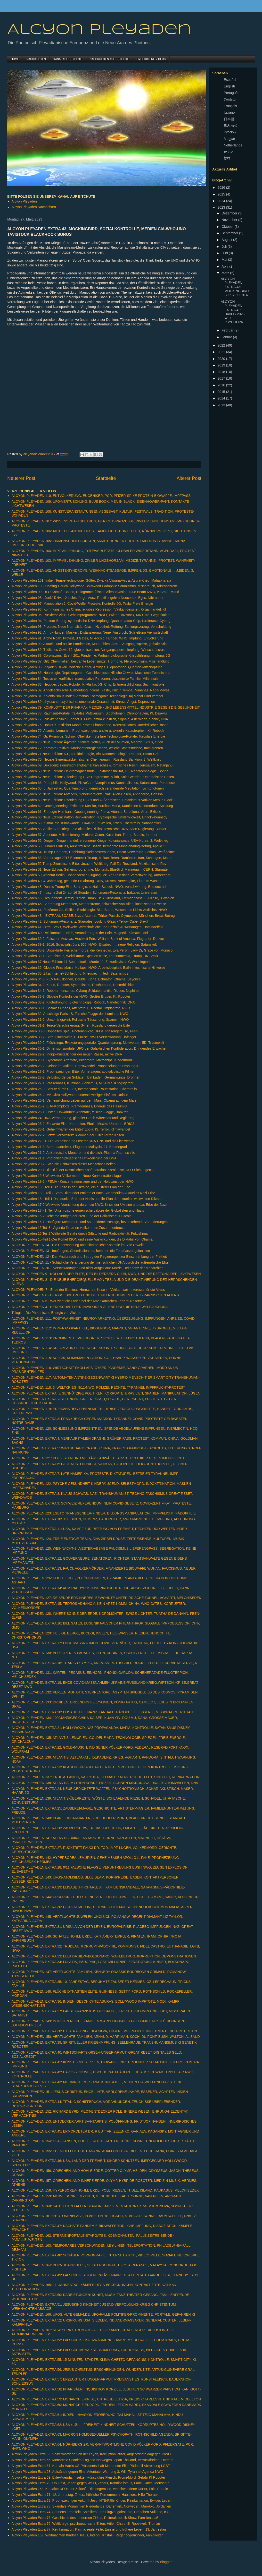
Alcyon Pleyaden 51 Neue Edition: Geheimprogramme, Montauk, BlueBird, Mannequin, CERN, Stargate (90, 869)
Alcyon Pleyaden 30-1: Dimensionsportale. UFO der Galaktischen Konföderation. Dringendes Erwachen (90, 1048)
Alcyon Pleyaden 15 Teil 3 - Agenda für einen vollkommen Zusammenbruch (68, 1228)
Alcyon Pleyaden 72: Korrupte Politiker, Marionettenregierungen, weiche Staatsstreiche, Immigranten (87, 748)
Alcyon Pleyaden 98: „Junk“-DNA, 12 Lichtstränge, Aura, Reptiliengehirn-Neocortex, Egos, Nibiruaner (88, 598)
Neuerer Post (21, 478)
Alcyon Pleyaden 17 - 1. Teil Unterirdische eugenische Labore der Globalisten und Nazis (78, 1210)
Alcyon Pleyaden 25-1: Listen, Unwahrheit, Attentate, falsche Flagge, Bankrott (70, 1112)
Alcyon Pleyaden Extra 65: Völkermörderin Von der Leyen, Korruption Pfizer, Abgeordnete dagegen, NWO (91, 2454)
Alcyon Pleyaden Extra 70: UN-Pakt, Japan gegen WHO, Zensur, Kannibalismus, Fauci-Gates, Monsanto (91, 2483)
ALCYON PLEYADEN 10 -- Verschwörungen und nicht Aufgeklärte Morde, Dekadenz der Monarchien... (89, 1268)
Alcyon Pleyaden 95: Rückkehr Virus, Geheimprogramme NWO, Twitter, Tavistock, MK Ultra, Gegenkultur (91, 615)
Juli (224, 246)
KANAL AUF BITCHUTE (67, 59)
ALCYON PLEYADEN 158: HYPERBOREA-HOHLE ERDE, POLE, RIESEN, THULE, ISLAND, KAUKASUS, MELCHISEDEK (105, 2190)
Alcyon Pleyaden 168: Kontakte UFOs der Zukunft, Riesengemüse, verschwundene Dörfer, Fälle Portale (90, 2489)
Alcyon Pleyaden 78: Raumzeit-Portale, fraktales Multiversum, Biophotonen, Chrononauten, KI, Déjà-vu (89, 713)
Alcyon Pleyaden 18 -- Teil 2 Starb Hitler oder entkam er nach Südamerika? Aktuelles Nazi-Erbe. (84, 1193)
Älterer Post (189, 478)
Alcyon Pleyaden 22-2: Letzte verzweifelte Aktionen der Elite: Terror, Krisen (68, 1135)
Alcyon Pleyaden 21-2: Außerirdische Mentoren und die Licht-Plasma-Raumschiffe (73, 1153)
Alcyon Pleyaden (99, 30)
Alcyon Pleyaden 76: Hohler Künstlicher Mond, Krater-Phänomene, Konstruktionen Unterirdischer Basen (90, 725)
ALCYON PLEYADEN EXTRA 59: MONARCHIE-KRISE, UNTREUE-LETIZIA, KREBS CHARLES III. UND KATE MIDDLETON (106, 2399)
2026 (222, 187)
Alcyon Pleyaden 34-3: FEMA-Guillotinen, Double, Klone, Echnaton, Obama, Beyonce (76, 979)
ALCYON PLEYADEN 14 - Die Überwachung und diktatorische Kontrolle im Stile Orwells (78, 1245)
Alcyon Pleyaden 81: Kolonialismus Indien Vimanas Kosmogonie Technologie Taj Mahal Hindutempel (87, 696)
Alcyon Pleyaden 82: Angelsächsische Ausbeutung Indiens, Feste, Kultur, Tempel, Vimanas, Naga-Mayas (91, 690)
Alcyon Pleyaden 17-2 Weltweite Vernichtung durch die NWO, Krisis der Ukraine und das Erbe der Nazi (89, 1205)
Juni (225, 253)
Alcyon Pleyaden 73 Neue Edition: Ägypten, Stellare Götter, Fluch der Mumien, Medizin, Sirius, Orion (87, 742)
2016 (222, 385)
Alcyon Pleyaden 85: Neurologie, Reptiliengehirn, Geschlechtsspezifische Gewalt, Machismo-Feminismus (91, 673)
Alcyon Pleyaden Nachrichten (34, 207)
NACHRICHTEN (36, 59)
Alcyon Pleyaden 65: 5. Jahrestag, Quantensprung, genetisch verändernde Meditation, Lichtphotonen (88, 788)
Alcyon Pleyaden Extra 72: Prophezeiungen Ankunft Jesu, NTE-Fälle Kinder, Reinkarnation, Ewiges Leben (91, 2500)
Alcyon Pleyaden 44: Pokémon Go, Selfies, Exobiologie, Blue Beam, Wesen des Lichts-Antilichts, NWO (89, 910)
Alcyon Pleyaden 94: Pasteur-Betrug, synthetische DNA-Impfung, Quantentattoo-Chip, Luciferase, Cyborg (91, 621)
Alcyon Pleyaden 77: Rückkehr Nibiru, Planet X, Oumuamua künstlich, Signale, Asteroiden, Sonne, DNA (90, 719)
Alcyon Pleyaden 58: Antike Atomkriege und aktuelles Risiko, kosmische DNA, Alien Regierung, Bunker (89, 829)
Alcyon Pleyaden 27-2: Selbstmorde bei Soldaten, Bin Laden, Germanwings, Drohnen (76, 1077)
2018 (222, 372)
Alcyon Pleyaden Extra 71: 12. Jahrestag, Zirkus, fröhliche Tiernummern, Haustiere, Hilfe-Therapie (85, 2495)
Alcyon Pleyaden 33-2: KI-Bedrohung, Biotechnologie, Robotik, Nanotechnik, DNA (73, 1002)
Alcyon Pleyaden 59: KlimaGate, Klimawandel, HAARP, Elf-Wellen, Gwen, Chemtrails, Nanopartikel (86, 823)
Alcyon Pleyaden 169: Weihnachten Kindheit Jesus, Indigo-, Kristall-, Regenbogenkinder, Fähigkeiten (88, 2535)
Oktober (228, 227)
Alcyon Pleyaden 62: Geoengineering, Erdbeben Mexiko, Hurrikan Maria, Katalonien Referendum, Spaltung (92, 806)
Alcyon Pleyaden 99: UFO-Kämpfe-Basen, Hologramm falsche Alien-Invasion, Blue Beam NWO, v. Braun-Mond (95, 592)
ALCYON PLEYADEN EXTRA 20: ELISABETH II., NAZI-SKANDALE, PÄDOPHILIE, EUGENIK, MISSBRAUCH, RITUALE (103, 1712)
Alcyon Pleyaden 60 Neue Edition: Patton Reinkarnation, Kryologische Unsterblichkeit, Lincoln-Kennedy (89, 817)
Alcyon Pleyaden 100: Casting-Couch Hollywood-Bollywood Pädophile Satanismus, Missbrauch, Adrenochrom (94, 586)
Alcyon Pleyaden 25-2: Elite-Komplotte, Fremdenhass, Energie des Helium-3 (69, 1106)
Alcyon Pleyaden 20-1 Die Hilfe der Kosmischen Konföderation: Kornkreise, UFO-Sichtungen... (83, 1170)
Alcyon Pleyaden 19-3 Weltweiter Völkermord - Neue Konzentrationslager (67, 1176)
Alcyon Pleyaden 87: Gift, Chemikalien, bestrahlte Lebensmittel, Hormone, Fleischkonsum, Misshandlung (91, 661)
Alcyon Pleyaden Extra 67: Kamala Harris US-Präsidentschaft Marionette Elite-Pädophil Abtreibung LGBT (91, 2466)
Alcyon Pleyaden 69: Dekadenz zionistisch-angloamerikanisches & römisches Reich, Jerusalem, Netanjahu (92, 765)
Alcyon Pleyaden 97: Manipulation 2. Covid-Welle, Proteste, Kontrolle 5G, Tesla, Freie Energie (82, 603)
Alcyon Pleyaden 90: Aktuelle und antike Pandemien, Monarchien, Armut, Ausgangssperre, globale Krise (90, 644)
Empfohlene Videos (151, 59)
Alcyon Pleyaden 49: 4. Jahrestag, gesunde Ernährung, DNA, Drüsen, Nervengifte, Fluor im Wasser (87, 881)
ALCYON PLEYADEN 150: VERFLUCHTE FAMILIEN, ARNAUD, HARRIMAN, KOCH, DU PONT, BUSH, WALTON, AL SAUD (106, 2037)
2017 (222, 378)
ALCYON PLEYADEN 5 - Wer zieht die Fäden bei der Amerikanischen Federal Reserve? (78, 1301)
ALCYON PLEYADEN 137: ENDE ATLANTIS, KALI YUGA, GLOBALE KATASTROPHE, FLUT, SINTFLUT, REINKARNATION (106, 1777)
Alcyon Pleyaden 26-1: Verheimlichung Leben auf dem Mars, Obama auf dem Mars (74, 1100)
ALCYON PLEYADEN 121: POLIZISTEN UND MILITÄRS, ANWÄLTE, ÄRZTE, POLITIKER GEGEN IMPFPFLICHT (98, 1458)
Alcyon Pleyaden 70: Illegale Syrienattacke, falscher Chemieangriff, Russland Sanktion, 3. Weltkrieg (87, 759)
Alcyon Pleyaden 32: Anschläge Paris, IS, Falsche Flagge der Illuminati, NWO (70, 1014)
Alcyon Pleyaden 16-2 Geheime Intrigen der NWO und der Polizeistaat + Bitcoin (72, 1216)
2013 (222, 405)
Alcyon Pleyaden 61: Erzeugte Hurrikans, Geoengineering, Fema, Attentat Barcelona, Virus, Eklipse (86, 812)
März (225, 273)
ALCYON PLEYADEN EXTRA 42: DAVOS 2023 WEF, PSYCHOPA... (233, 312)
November (229, 220)
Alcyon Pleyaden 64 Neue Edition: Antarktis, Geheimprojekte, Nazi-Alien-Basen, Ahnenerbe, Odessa (87, 794)
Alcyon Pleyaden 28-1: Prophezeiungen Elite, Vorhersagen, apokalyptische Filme (73, 1071)
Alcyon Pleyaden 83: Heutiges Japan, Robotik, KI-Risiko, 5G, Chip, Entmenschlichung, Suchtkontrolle (88, 684)
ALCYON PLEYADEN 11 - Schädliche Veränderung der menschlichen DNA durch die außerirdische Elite (90, 1262)
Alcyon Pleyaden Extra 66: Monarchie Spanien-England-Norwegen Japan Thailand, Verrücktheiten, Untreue (92, 2460)
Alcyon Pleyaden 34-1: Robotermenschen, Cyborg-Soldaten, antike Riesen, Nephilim (75, 991)
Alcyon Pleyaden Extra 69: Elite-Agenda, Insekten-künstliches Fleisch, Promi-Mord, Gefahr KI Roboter (88, 2477)
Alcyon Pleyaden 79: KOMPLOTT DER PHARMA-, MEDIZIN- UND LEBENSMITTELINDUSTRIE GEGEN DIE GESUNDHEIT (106, 707)
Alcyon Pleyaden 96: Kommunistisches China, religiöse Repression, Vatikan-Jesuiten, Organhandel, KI (89, 609)
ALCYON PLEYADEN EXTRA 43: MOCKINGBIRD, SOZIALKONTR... (236, 287)
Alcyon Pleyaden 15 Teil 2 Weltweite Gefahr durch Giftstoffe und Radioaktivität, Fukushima (80, 1233)
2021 (222, 352)
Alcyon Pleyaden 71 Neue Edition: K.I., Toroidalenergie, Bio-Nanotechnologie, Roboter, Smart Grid (86, 754)
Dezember (229, 213)
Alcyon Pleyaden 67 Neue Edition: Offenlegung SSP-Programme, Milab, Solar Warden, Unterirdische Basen (93, 777)
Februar (227, 330)
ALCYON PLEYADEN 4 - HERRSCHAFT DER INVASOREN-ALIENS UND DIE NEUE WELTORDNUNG (90, 1307)
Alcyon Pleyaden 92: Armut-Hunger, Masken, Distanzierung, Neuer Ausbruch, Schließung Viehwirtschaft (90, 632)
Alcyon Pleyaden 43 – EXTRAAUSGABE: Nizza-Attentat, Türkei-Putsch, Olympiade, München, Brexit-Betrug (93, 916)
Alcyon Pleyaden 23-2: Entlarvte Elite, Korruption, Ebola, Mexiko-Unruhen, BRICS (73, 1124)
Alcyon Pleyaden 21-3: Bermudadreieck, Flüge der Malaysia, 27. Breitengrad (69, 1147)
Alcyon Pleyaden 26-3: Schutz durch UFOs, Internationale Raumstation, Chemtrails (74, 1089)
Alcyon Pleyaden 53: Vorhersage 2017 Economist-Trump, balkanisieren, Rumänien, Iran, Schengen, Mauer (92, 858)
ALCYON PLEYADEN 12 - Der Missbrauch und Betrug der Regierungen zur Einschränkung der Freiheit (89, 1256)
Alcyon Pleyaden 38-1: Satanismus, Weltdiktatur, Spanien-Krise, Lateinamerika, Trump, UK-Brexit (85, 956)
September (230, 233)
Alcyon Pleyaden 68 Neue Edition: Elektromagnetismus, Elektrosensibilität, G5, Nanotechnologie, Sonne (90, 771)
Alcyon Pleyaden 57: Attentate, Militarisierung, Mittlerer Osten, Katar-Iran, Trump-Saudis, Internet (84, 835)
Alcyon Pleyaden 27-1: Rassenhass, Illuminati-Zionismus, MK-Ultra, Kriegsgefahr (73, 1083)
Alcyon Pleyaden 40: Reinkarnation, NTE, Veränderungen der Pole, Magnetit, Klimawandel (80, 933)
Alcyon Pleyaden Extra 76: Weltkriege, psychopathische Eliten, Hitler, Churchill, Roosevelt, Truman (86, 2523)
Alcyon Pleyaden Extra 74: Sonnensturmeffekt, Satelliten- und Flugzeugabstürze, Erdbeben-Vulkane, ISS (91, 2512)
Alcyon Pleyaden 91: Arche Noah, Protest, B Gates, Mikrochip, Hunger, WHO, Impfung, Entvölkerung (88, 638)
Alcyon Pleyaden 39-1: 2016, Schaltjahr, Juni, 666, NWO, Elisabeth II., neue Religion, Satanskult (84, 944)
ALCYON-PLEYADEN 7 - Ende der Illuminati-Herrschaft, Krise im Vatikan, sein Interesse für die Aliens (88, 1290)
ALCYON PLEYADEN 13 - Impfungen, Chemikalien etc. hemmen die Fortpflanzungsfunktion (81, 1251)
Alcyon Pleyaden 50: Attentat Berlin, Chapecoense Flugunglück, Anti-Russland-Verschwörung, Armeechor (91, 875)
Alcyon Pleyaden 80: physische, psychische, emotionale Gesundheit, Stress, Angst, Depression (83, 702)
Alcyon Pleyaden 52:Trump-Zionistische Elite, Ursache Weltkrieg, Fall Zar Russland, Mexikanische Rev (89, 864)
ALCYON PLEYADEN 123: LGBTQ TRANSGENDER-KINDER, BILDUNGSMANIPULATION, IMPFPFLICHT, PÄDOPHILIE (104, 1513)
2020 (222, 359)
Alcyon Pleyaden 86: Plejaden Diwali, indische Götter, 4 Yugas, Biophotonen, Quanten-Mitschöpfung (87, 667)
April (225, 266)
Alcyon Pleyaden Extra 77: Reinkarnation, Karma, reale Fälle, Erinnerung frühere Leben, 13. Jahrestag (89, 2529)
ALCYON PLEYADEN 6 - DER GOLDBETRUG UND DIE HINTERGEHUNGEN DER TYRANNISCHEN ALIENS (95, 1295)
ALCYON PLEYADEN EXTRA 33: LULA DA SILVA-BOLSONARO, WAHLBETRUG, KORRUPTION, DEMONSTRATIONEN (104, 1956)
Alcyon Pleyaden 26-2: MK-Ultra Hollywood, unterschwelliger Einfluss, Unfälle (70, 1095)
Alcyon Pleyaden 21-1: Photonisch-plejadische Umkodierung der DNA (64, 1158)
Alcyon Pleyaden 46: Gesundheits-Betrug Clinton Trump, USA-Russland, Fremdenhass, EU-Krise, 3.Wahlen (93, 898)
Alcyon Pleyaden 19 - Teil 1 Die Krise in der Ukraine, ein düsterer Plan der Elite (71, 1187)
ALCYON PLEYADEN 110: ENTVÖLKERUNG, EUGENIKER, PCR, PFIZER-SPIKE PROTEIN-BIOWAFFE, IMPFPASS (101, 496)
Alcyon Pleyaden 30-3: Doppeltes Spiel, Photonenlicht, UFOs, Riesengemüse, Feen (75, 1031)
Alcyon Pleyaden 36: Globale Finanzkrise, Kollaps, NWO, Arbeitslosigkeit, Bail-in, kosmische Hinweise (88, 967)
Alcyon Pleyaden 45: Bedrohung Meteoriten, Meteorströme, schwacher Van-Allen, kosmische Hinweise (89, 904)
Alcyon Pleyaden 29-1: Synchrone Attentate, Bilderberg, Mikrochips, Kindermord (72, 1060)
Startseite (106, 478)
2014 (222, 398)
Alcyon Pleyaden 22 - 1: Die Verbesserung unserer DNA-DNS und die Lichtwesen (73, 1141)
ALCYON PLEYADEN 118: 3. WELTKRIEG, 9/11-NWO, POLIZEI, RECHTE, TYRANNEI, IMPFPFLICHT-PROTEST (98, 1387)
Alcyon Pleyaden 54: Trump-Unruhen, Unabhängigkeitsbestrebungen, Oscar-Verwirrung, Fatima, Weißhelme (93, 852)
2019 (222, 365)
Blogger (165, 2562)
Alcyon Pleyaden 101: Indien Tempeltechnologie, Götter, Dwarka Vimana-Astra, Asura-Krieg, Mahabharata (92, 580)
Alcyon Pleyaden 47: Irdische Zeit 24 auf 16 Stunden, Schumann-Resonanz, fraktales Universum (84, 892)
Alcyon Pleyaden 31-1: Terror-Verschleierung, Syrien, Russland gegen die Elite (71, 1025)
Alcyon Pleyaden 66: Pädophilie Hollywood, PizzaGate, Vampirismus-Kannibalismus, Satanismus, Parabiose (93, 783)
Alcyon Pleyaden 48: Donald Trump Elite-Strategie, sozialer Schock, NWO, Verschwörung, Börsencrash (89, 887)
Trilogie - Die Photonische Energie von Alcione (46, 1313)
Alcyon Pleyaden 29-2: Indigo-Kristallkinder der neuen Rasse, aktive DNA (67, 1054)
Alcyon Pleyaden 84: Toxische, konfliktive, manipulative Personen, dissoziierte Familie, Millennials (85, 678)
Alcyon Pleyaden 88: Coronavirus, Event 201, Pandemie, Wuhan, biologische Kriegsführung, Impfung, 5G (91, 655)
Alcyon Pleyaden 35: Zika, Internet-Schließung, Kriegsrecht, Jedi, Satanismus (70, 973)
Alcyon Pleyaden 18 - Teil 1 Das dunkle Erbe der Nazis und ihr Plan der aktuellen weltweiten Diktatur (87, 1199)
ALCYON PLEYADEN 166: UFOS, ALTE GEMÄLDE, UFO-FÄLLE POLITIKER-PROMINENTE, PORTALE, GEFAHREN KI (103, 2314)
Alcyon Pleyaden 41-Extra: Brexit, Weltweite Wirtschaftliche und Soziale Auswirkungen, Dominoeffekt (88, 927)
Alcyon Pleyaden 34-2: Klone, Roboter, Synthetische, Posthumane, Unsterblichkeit (74, 985)
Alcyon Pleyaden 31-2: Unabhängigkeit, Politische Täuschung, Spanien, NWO (70, 1019)
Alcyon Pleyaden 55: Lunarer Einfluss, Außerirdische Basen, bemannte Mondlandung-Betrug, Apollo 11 (89, 846)
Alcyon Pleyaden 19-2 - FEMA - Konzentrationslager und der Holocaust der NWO (73, 1181)
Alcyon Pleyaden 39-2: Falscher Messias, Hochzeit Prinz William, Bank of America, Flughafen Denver (88, 939)
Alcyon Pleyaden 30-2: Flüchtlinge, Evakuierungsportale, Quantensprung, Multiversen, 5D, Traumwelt (88, 1043)
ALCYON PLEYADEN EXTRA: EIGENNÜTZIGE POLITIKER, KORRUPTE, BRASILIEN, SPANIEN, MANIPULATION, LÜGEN (106, 1393)
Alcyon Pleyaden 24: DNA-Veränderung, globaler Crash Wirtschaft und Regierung (73, 1118)
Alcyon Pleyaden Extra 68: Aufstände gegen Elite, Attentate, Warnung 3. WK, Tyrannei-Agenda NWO (88, 2472)
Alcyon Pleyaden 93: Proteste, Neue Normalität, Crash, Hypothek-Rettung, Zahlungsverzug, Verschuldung (91, 627)
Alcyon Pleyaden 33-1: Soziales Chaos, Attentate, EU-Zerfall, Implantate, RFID (71, 1008)
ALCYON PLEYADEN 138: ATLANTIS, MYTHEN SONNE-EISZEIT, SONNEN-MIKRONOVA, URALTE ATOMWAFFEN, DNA (105, 1783)
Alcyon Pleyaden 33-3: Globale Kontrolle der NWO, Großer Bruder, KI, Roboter (71, 996)
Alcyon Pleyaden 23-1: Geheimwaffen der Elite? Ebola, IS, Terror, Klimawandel (71, 1129)
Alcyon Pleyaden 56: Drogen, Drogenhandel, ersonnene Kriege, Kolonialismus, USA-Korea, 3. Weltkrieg (90, 840)
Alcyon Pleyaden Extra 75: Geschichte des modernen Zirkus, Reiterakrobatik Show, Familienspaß (85, 2518)
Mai (224, 260)
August (227, 240)
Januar (227, 337)
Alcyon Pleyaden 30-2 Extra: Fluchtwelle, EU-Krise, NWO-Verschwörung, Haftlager (74, 1037)
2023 (222, 207)
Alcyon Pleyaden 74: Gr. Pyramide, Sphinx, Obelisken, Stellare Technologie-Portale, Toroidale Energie (88, 736)
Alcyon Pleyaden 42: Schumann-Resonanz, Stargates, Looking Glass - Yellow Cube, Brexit (80, 921)
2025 (222, 194)
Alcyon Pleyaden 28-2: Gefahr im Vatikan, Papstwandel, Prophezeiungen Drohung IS (75, 1066)
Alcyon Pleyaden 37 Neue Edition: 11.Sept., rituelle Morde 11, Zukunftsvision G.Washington (81, 962)
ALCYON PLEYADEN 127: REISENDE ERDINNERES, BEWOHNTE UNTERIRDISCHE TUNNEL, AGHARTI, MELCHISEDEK (106, 1598)
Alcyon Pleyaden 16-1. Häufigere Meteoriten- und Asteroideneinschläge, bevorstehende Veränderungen (90, 1222)
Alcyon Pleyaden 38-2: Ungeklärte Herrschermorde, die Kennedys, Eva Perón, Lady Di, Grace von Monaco (92, 950)
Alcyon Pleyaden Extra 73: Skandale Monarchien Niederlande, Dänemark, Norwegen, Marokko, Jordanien (91, 2506)
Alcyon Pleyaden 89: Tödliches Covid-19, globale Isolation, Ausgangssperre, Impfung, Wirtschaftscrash (89, 650)
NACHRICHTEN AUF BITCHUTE (109, 59)
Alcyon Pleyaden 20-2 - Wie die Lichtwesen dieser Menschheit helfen (64, 1164)
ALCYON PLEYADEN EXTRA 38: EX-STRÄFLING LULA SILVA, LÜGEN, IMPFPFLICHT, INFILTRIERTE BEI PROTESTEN (104, 2031)
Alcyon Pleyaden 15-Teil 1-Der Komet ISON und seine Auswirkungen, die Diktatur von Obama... (84, 1239)
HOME (15, 59)
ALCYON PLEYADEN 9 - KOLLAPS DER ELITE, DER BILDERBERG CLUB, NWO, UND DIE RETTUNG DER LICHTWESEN (106, 1274)
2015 (222, 392)
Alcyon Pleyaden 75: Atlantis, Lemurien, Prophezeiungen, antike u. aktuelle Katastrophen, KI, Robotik (88, 730)
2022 (222, 345)
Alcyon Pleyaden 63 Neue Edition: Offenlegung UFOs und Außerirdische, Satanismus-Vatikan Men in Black (92, 800)
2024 (222, 201)
